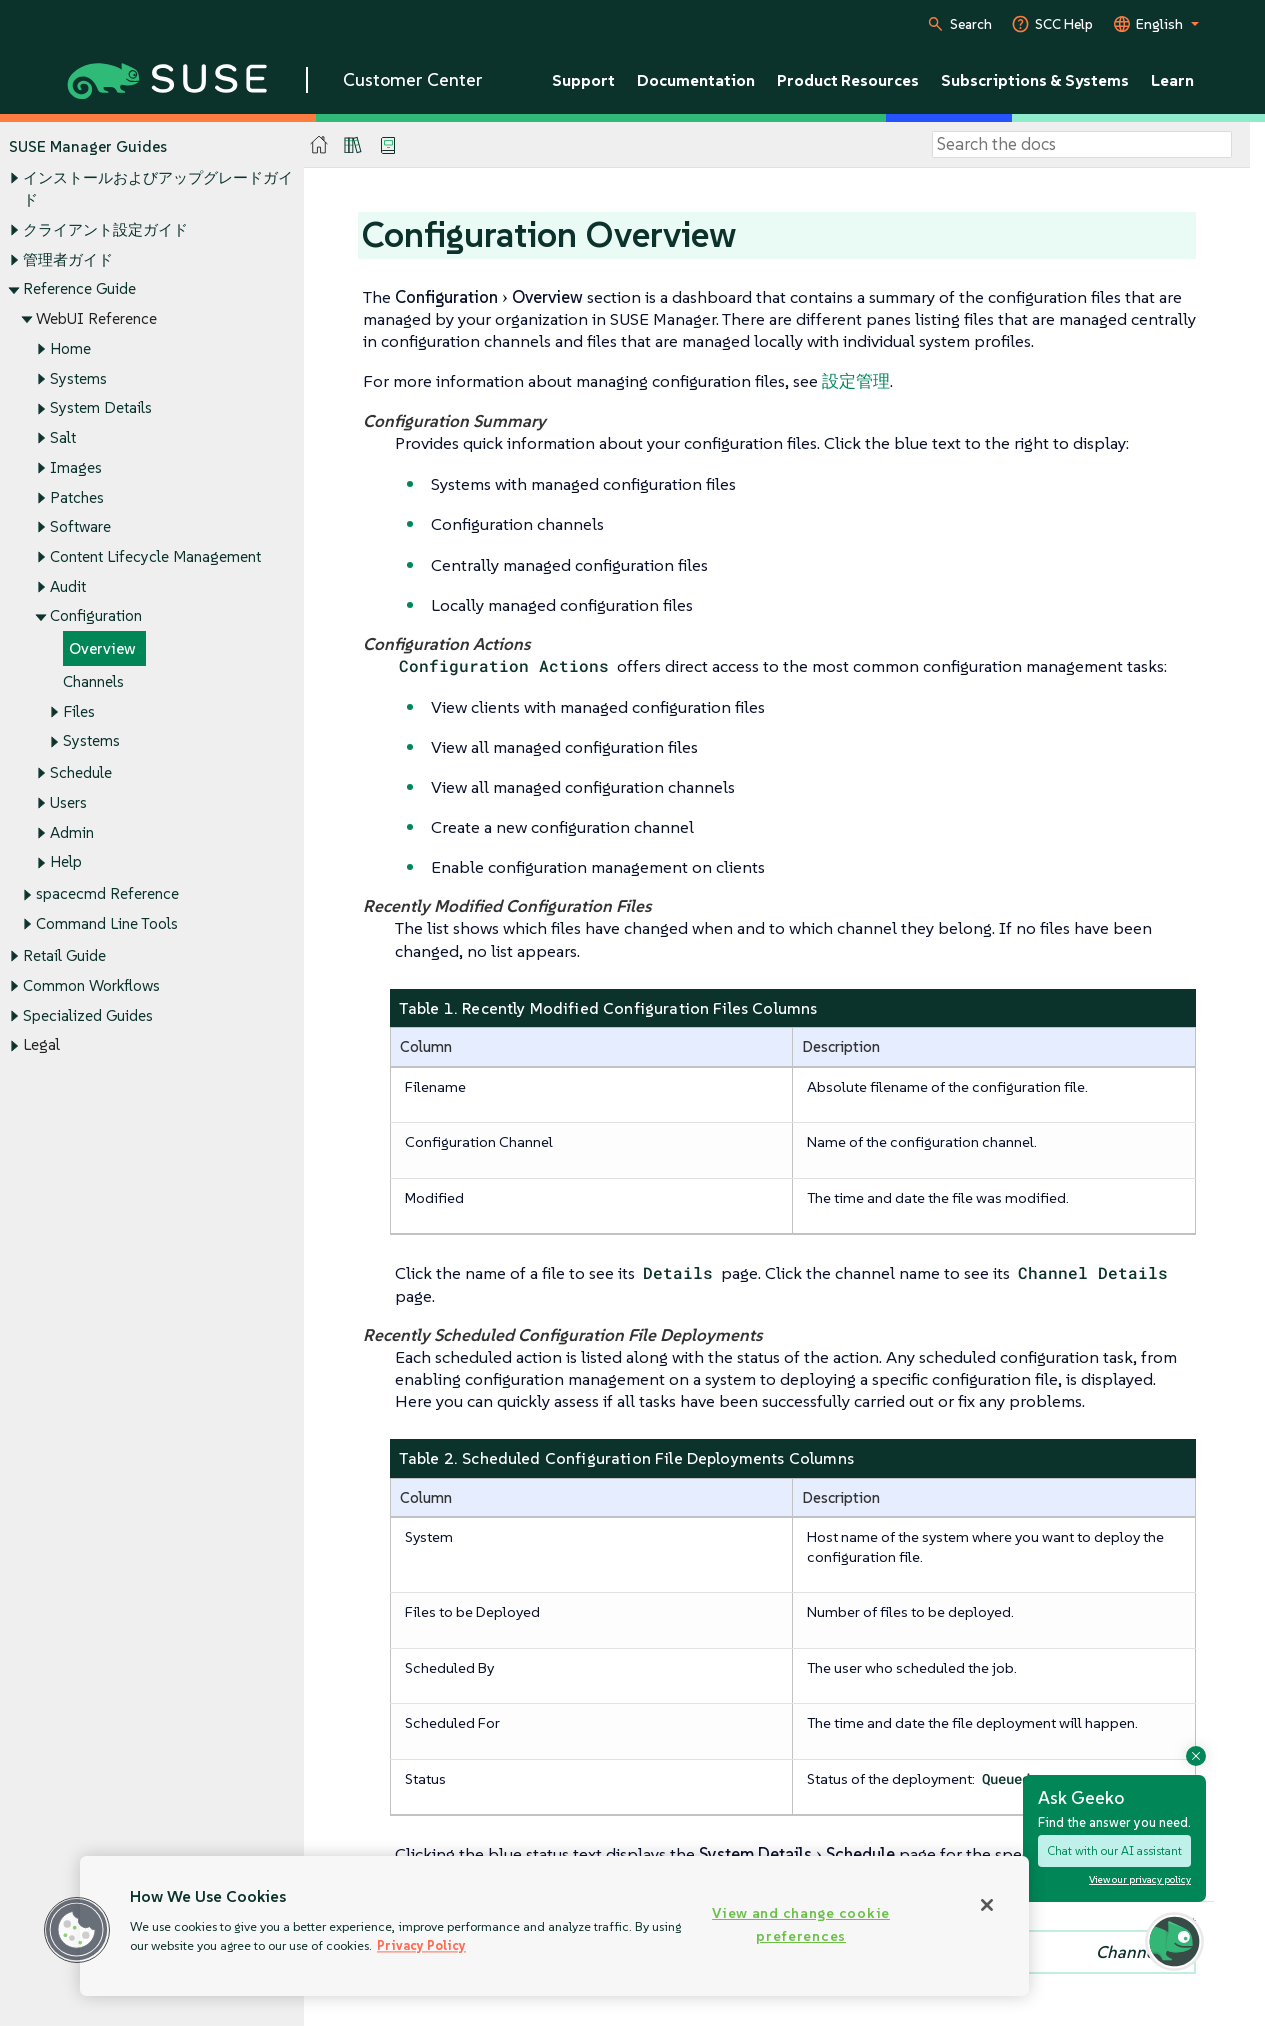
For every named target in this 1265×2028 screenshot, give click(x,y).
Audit (68, 586)
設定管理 (856, 381)
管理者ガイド (68, 259)
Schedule (81, 773)
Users (68, 802)
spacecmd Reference (107, 894)
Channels (93, 681)
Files (79, 711)
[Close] (987, 1905)
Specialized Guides (88, 1015)
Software (80, 527)
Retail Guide (64, 956)
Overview (102, 649)
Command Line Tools (107, 924)
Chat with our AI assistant (1114, 1850)
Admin (72, 832)
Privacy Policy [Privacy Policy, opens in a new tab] (421, 1945)
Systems (78, 378)
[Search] (1082, 145)
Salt (63, 437)
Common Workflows (91, 985)
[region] (554, 1926)
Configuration (96, 616)
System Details (101, 408)
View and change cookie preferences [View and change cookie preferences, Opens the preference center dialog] (801, 1924)
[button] (77, 1930)
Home (70, 348)
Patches (77, 497)
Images (76, 467)
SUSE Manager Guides (88, 146)
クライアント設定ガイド (105, 229)
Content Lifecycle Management (155, 556)
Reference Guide (79, 289)
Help (66, 862)
